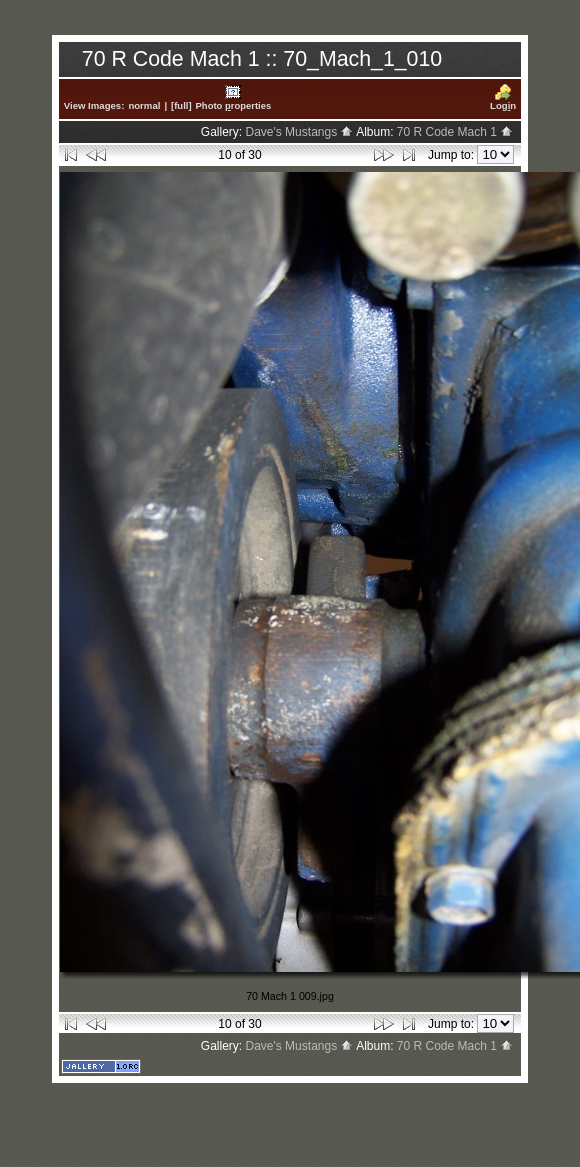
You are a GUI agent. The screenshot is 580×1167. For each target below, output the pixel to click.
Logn (503, 97)
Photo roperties (234, 97)
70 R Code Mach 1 (455, 132)
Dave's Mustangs (299, 132)
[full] (181, 105)
